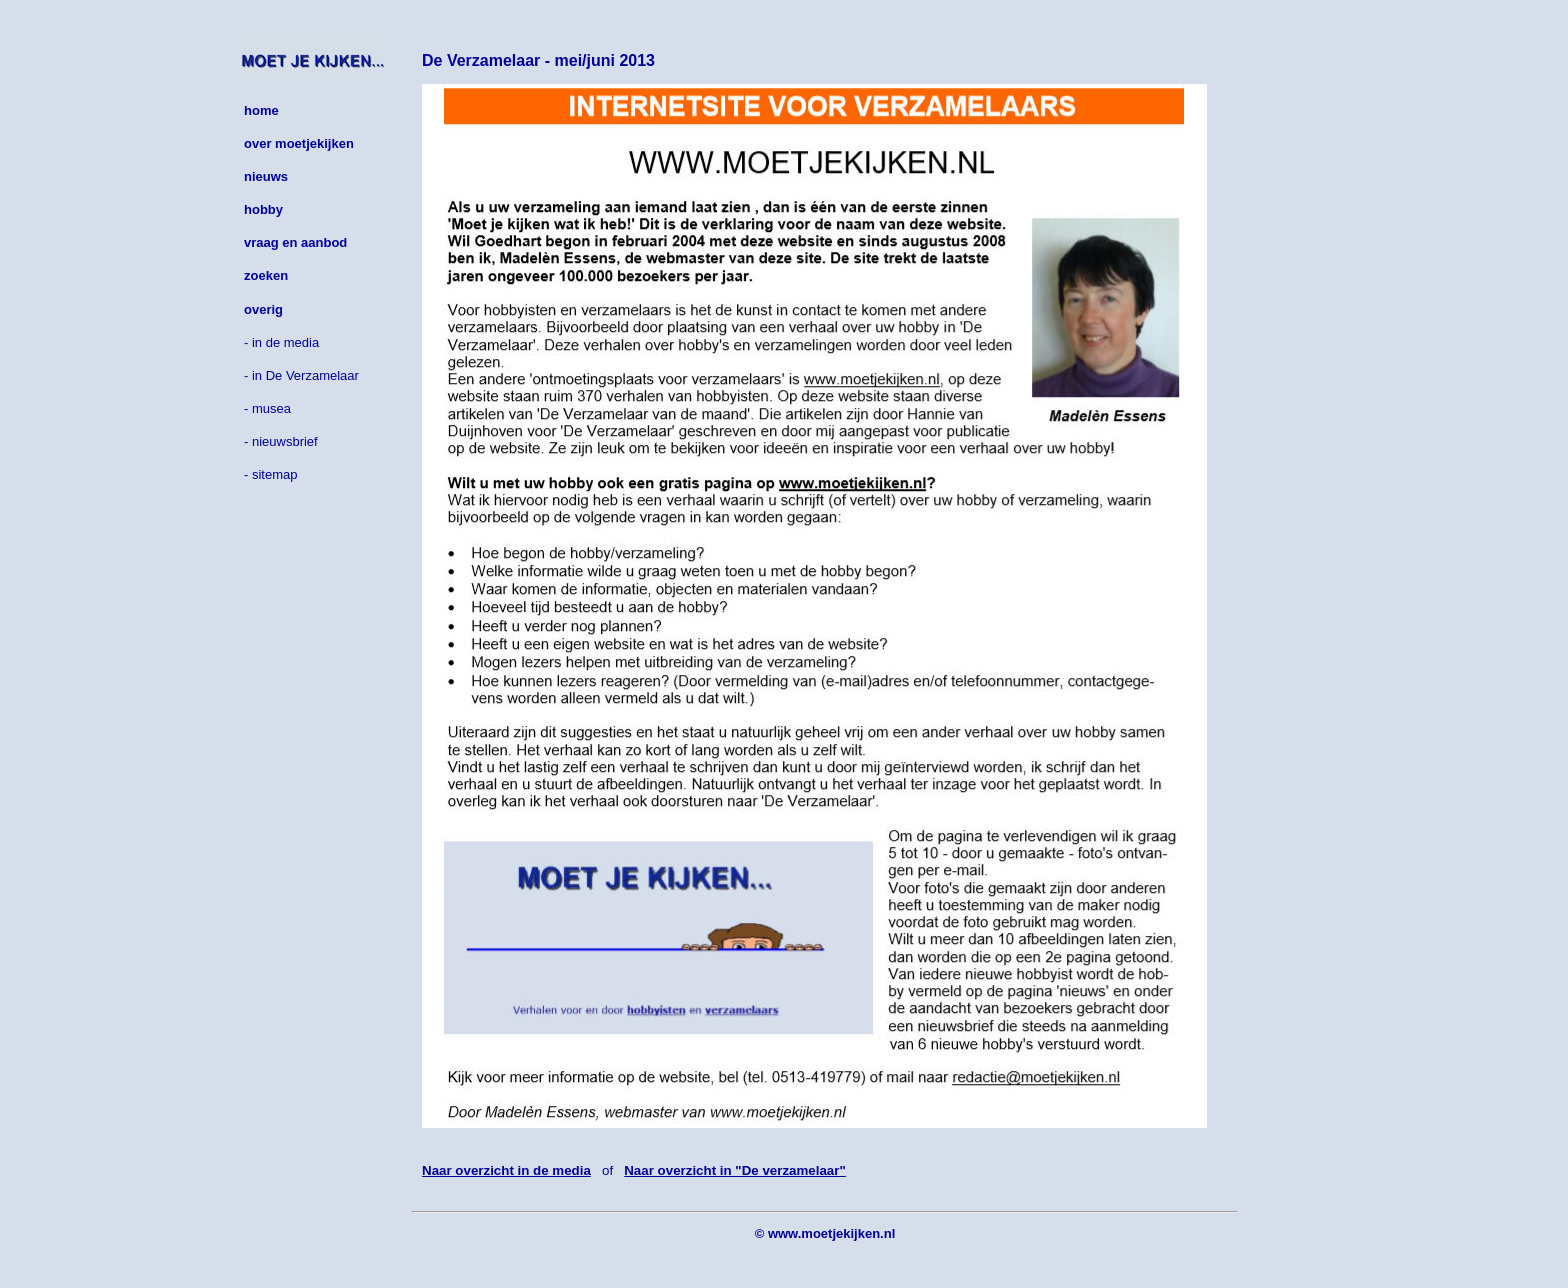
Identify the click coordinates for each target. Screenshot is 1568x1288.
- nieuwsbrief (281, 441)
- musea (267, 408)
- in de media (281, 342)
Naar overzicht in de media (506, 1170)
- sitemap (270, 474)
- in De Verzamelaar (301, 375)
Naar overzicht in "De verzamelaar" (735, 1170)
